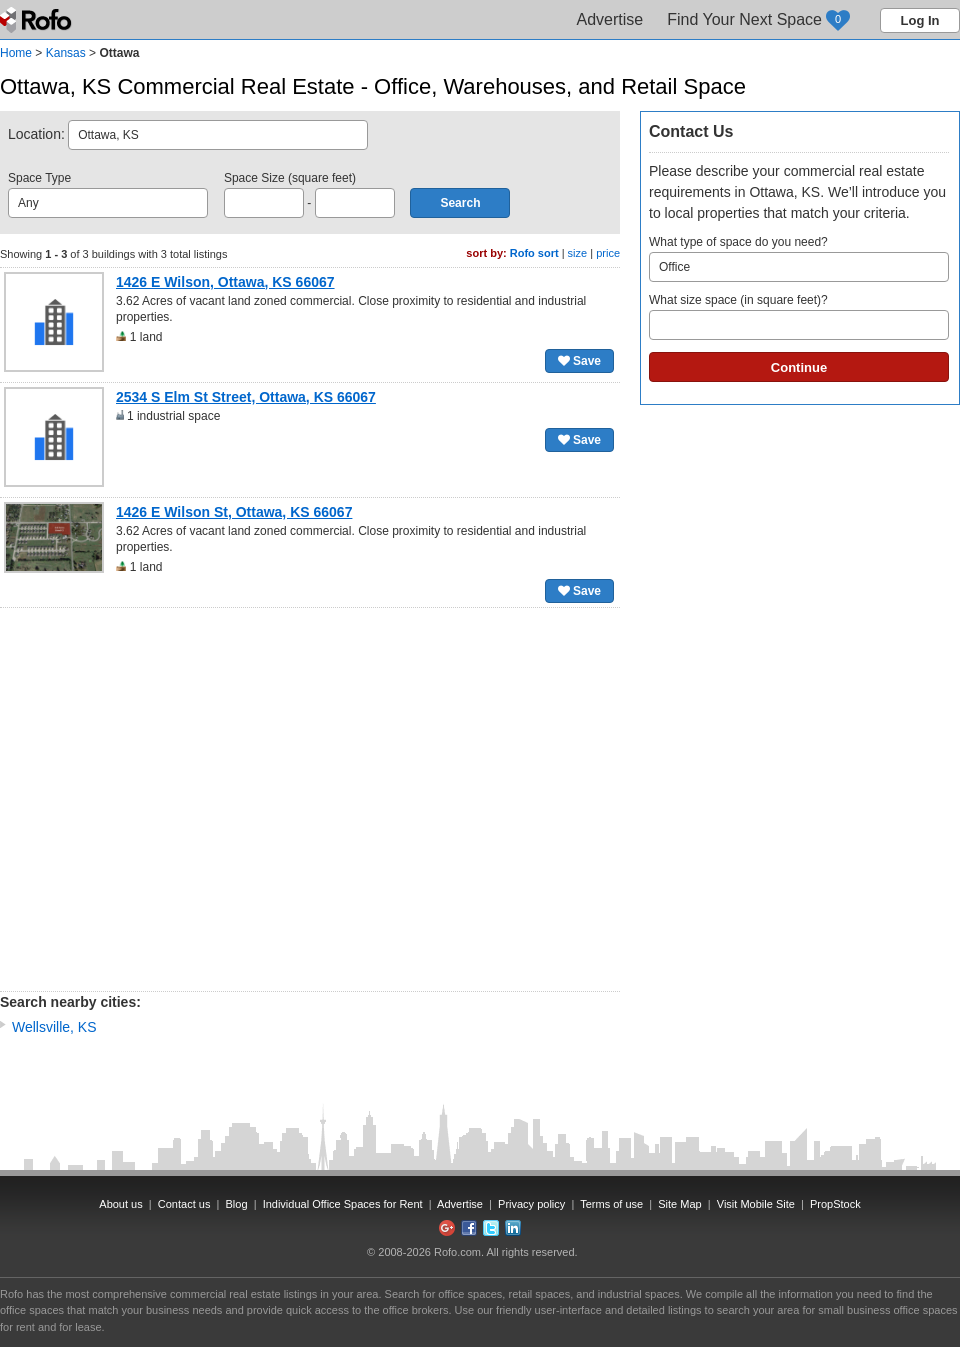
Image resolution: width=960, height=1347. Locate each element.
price (608, 253)
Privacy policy (531, 1204)
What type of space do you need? (799, 258)
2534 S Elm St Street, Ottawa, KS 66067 (246, 397)
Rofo (37, 20)
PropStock (835, 1204)
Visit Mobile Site (756, 1204)
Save (579, 361)
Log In (920, 20)
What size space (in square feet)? (799, 316)
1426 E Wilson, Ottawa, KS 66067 (225, 282)
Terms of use (611, 1204)
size (578, 253)
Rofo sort (534, 253)
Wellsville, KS (54, 1027)
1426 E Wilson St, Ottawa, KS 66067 (234, 512)
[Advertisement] (187, 799)
